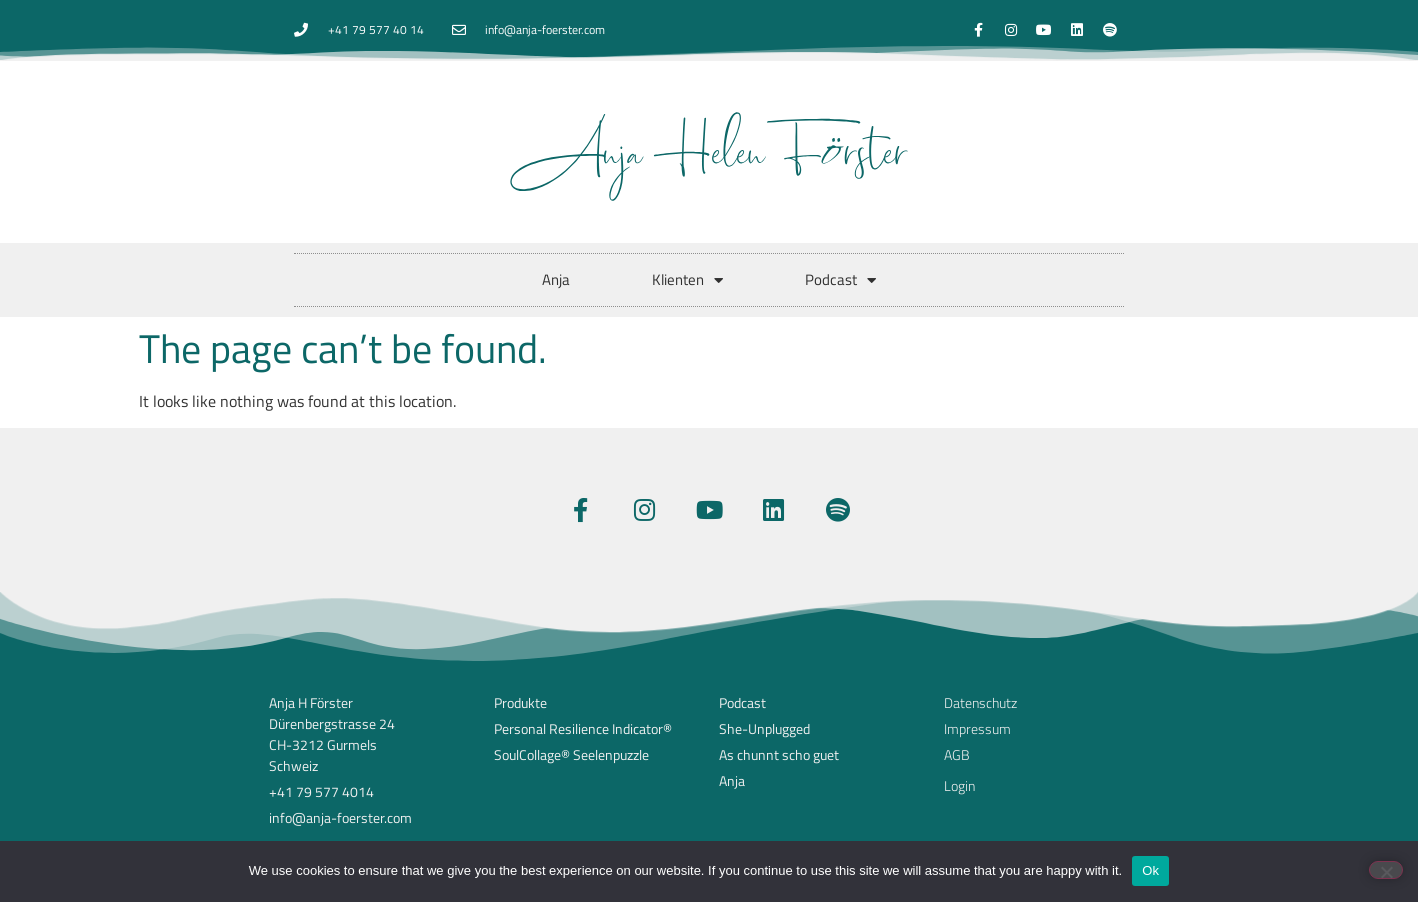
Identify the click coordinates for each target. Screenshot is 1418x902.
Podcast (840, 280)
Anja (556, 279)
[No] (1386, 870)
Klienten (687, 280)
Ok (1150, 870)
